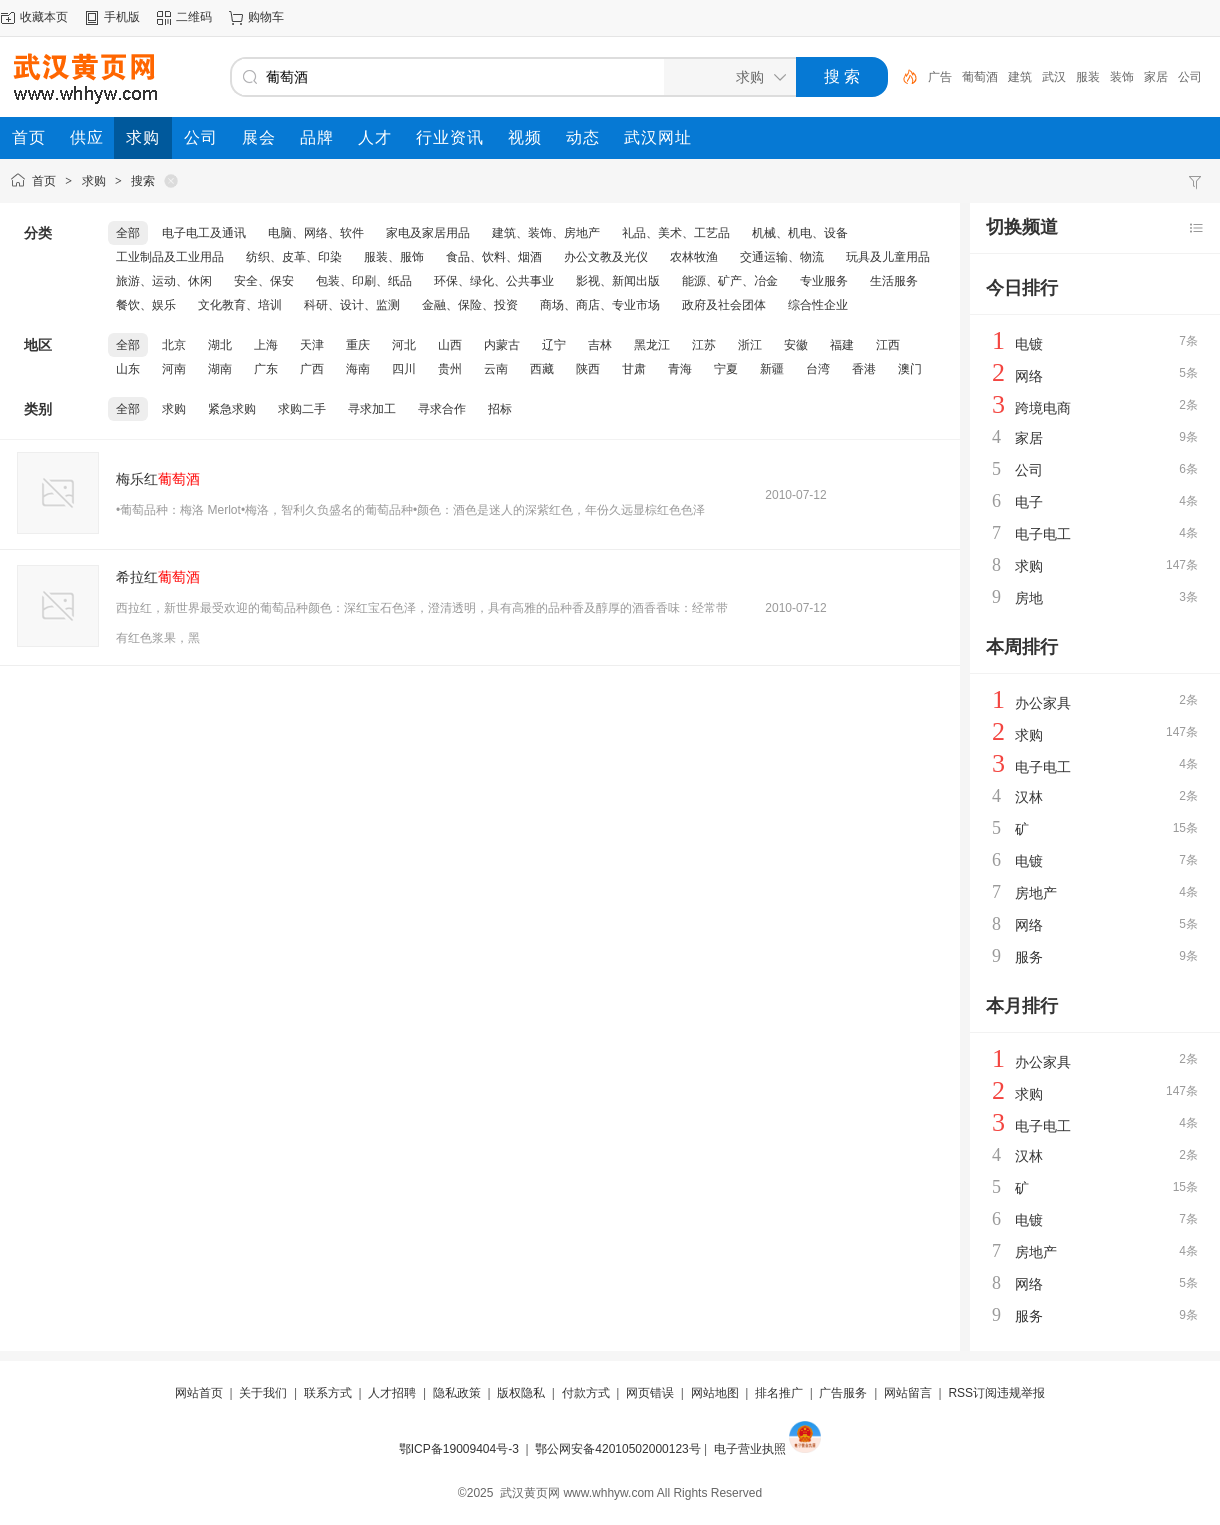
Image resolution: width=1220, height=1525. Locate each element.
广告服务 (843, 1393)
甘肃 (634, 369)
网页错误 (650, 1393)
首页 (44, 181)
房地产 (1036, 893)
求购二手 (302, 409)
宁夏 (726, 369)
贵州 (450, 369)
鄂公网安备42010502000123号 (617, 1449)
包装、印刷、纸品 (364, 281)
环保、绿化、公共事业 (494, 281)
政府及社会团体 (724, 305)
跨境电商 (1043, 408)
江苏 (704, 345)
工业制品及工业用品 (170, 257)
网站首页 (199, 1393)
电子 (1029, 502)
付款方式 (586, 1393)
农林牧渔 (694, 257)
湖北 (220, 345)
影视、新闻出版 (618, 281)
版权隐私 (521, 1393)
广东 (266, 369)
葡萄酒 (980, 77)
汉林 (1029, 797)
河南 (174, 369)
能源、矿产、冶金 (730, 281)
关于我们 (263, 1393)
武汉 (1054, 77)
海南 (358, 369)
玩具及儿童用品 (888, 257)
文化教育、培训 (240, 305)
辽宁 (554, 345)
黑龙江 (652, 345)
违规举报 (1021, 1393)
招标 (500, 409)
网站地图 (715, 1393)
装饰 (1122, 77)
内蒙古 (502, 345)
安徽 (796, 345)
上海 (266, 345)
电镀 (1029, 344)
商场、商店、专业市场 (600, 305)
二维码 (194, 17)
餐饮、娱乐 (146, 305)
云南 (496, 369)
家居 (1156, 77)
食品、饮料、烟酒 (494, 257)
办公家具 (1043, 703)
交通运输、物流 (782, 257)
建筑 (1020, 77)
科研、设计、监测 (352, 305)
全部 (128, 233)
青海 (680, 369)
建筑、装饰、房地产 (546, 233)
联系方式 (328, 1393)
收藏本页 (44, 17)
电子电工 (1043, 534)
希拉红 (158, 577)
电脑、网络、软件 (316, 233)
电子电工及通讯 (204, 233)
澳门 (910, 369)
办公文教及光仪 (606, 257)
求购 (94, 181)
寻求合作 (442, 409)
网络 (1029, 376)
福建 (842, 345)
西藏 (542, 369)
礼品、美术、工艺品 (676, 233)
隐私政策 (457, 1393)
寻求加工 (372, 409)
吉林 (600, 345)
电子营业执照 (750, 1449)
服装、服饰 (394, 257)
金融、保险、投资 (470, 305)
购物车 (266, 17)
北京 (174, 345)
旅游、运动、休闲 (164, 281)
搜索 (143, 181)
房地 (1029, 598)
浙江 (750, 345)
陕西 (588, 369)
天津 (312, 345)
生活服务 (894, 281)
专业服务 (824, 281)
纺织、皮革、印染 (294, 257)
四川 (404, 369)
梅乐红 (158, 479)
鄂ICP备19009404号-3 (459, 1449)
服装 (1088, 77)
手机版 (122, 17)
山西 (450, 345)
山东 (128, 369)
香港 (864, 369)
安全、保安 (264, 281)
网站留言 (908, 1393)
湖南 (220, 369)
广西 (312, 369)
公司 (1190, 77)
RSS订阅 (972, 1393)
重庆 (358, 345)
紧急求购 (232, 409)
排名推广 (779, 1393)
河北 (404, 345)
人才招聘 (392, 1393)
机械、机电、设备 (800, 233)
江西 (888, 345)
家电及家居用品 (428, 233)
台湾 (818, 369)
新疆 (772, 369)
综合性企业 (818, 305)
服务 (1029, 957)
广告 (940, 77)
